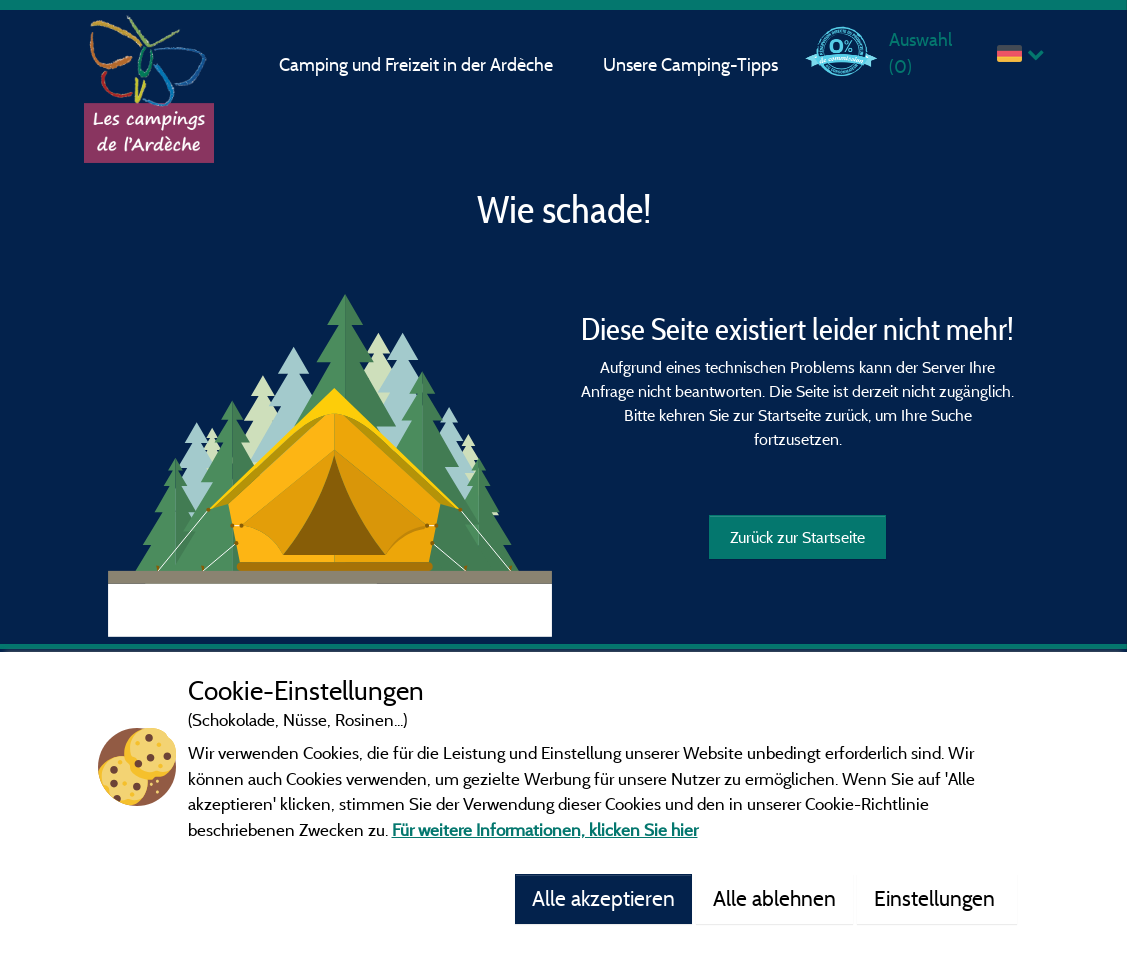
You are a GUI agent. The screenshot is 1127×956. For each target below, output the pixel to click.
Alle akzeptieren (603, 898)
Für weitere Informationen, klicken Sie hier (545, 829)
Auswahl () (920, 52)
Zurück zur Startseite (797, 537)
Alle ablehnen (774, 898)
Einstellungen (937, 898)
